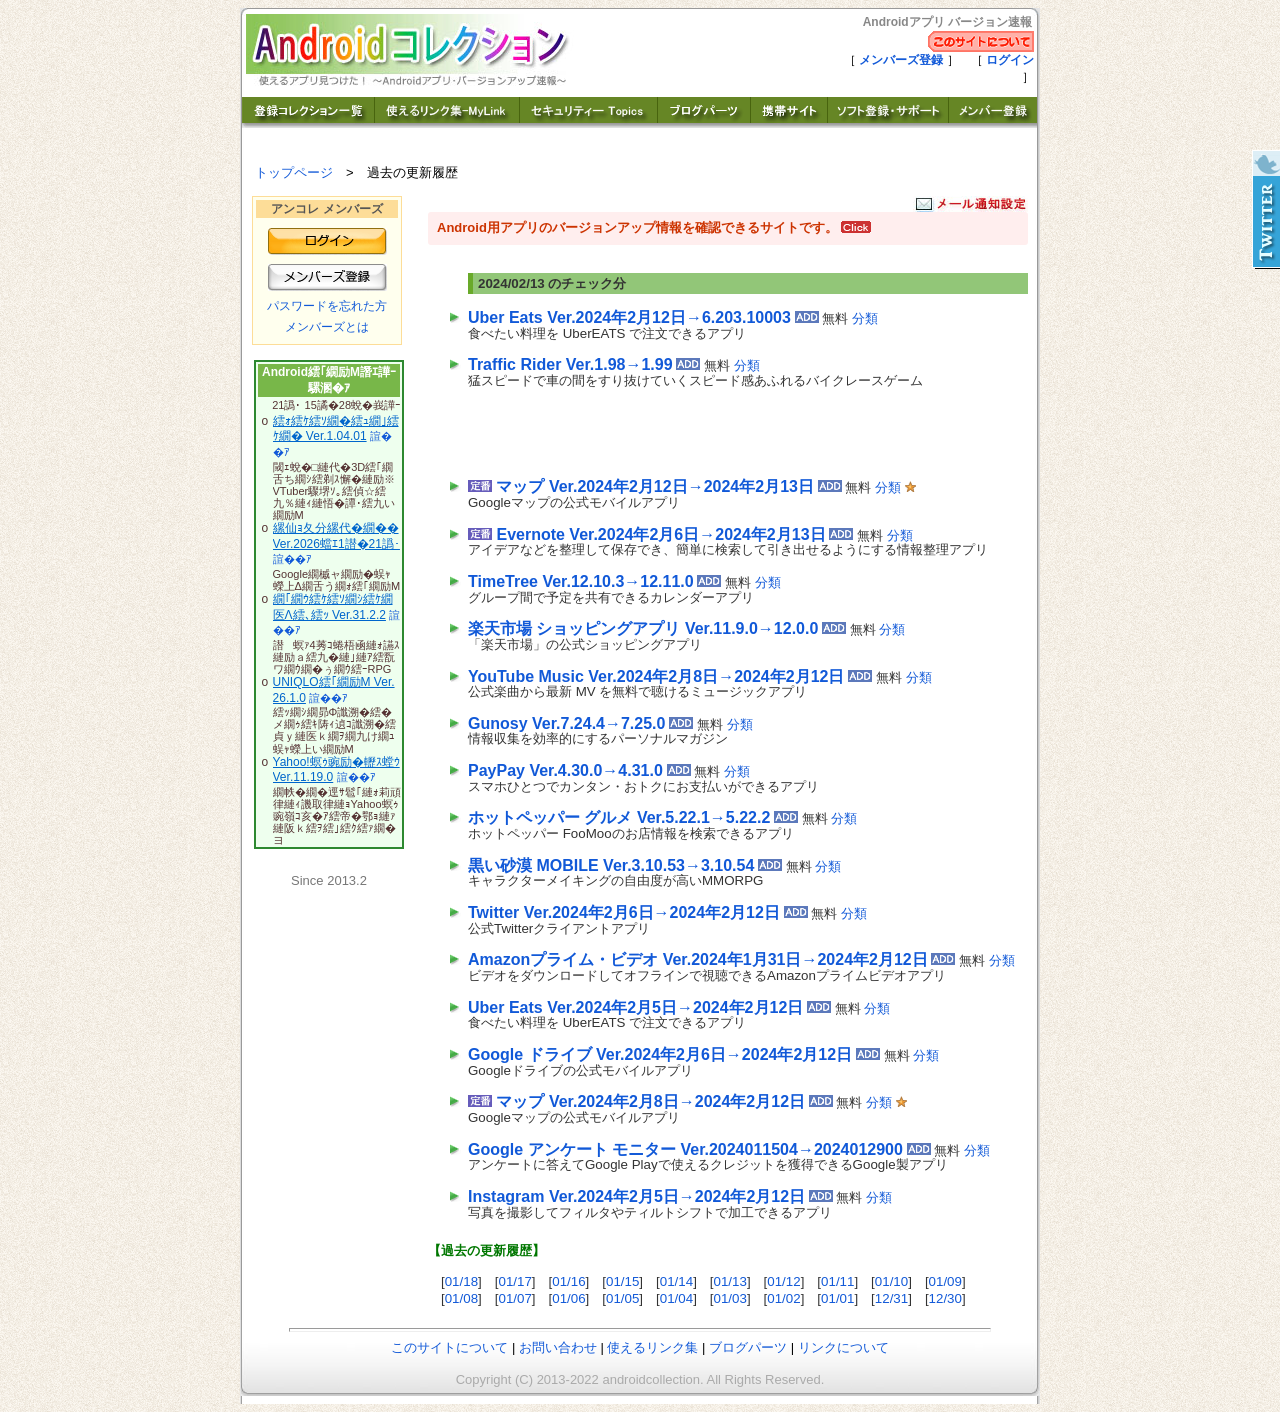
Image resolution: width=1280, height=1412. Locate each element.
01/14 (676, 1281)
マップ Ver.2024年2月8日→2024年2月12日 (650, 1101)
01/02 (783, 1298)
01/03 (730, 1298)
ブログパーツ (748, 1347)
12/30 (945, 1298)
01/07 (514, 1298)
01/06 (568, 1298)
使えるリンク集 (652, 1347)
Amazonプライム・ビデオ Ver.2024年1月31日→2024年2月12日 (698, 959)
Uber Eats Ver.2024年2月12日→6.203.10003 (629, 317)
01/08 (461, 1298)
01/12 (783, 1281)
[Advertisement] (702, 429)
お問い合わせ (558, 1347)
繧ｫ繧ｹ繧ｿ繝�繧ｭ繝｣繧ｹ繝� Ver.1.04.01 (336, 429)
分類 (865, 318)
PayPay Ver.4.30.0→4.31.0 (565, 770)
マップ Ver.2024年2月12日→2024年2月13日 (655, 486)
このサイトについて (449, 1347)
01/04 (676, 1298)
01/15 (622, 1281)
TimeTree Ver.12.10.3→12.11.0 (581, 581)
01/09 (945, 1281)
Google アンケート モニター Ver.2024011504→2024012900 (685, 1149)
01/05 (622, 1298)
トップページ (294, 172)
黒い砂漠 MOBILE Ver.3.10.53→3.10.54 (611, 865)
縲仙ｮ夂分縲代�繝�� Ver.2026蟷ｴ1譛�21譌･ (336, 536)
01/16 (568, 1281)
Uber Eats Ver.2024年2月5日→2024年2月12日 (635, 1007)
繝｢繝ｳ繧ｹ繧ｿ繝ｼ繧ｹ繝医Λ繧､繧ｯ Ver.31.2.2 (333, 607)
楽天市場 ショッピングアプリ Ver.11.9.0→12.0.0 (643, 628)
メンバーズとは (327, 327)
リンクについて (843, 1347)
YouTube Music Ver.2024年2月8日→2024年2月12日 (656, 676)
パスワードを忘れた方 (327, 306)
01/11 (837, 1281)
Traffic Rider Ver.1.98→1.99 (570, 364)
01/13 (730, 1281)
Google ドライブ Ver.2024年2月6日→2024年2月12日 (660, 1054)
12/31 (891, 1298)
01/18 (461, 1281)
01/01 (837, 1298)
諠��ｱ (292, 559)
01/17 (514, 1281)
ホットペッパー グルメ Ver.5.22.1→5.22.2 (619, 817)
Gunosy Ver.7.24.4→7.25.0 (566, 723)
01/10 (891, 1281)
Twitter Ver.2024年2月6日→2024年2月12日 (624, 912)
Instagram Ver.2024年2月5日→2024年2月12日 (636, 1196)
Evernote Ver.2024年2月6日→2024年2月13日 (660, 534)
